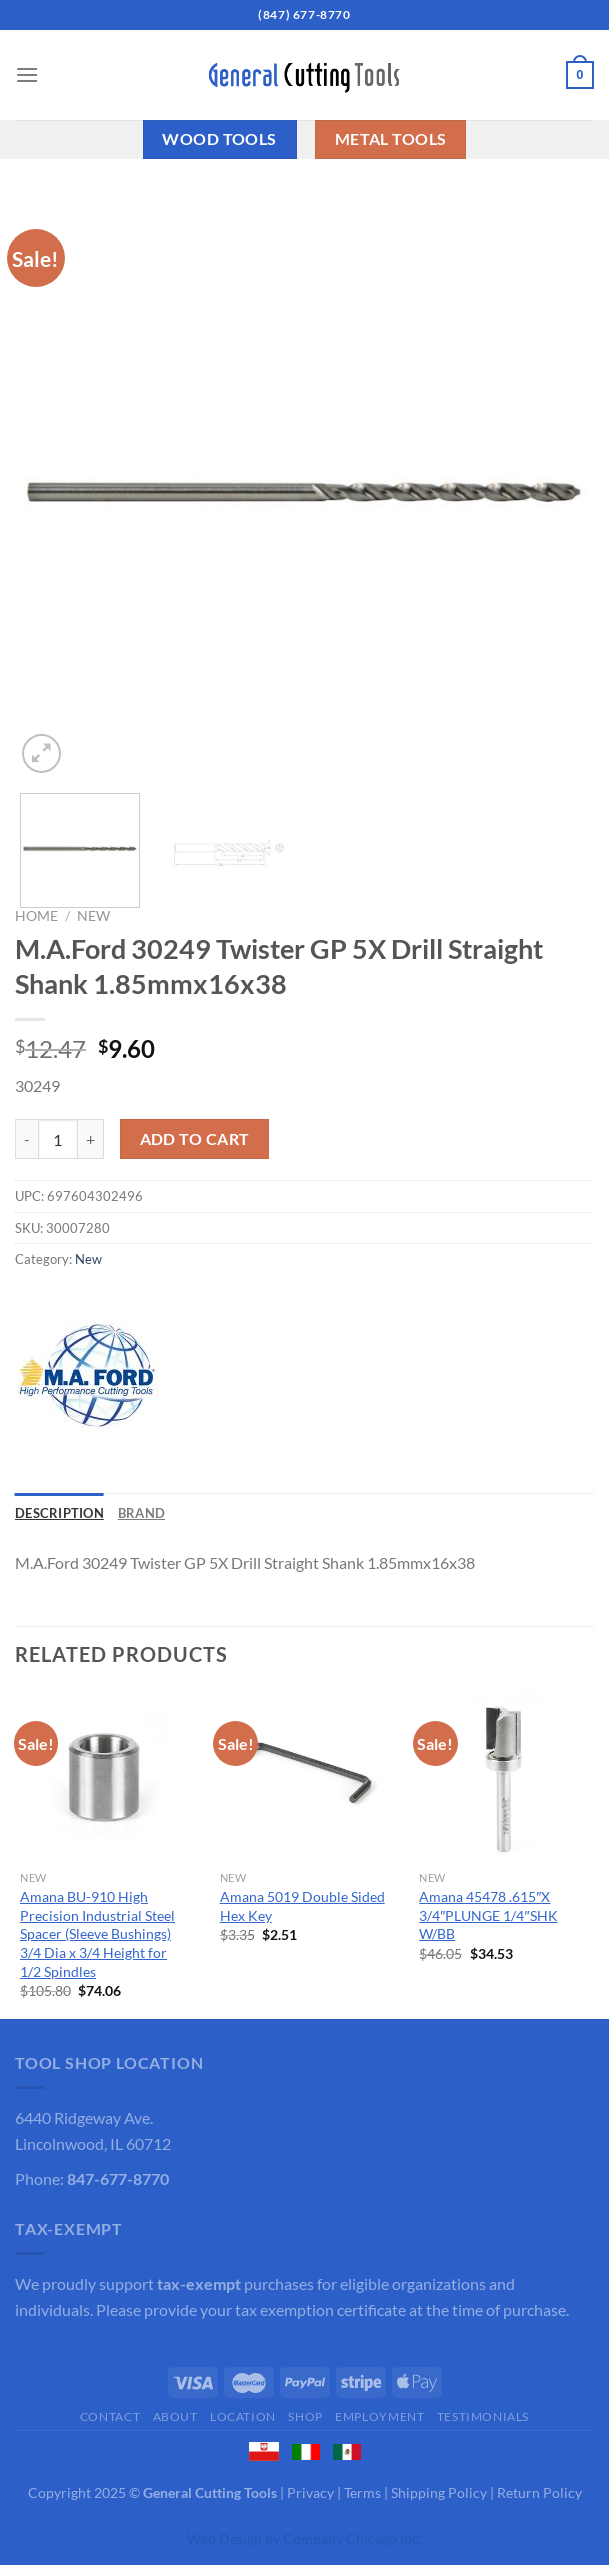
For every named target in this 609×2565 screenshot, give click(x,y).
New (93, 916)
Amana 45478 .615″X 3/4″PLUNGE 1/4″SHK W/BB (488, 1915)
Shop (305, 2416)
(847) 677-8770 (304, 14)
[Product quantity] (58, 1139)
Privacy (310, 2492)
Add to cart (195, 1139)
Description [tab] (59, 1513)
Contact (110, 2416)
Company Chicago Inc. (352, 2538)
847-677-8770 (118, 2178)
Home (36, 916)
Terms (362, 2492)
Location (243, 2416)
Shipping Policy (439, 2492)
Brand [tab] (141, 1513)
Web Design (224, 2538)
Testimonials (483, 2416)
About (175, 2416)
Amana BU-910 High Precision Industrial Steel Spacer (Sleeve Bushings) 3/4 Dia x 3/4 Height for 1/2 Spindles (97, 1934)
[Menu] (27, 74)
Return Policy (539, 2492)
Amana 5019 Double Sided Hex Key (302, 1906)
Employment (379, 2416)
